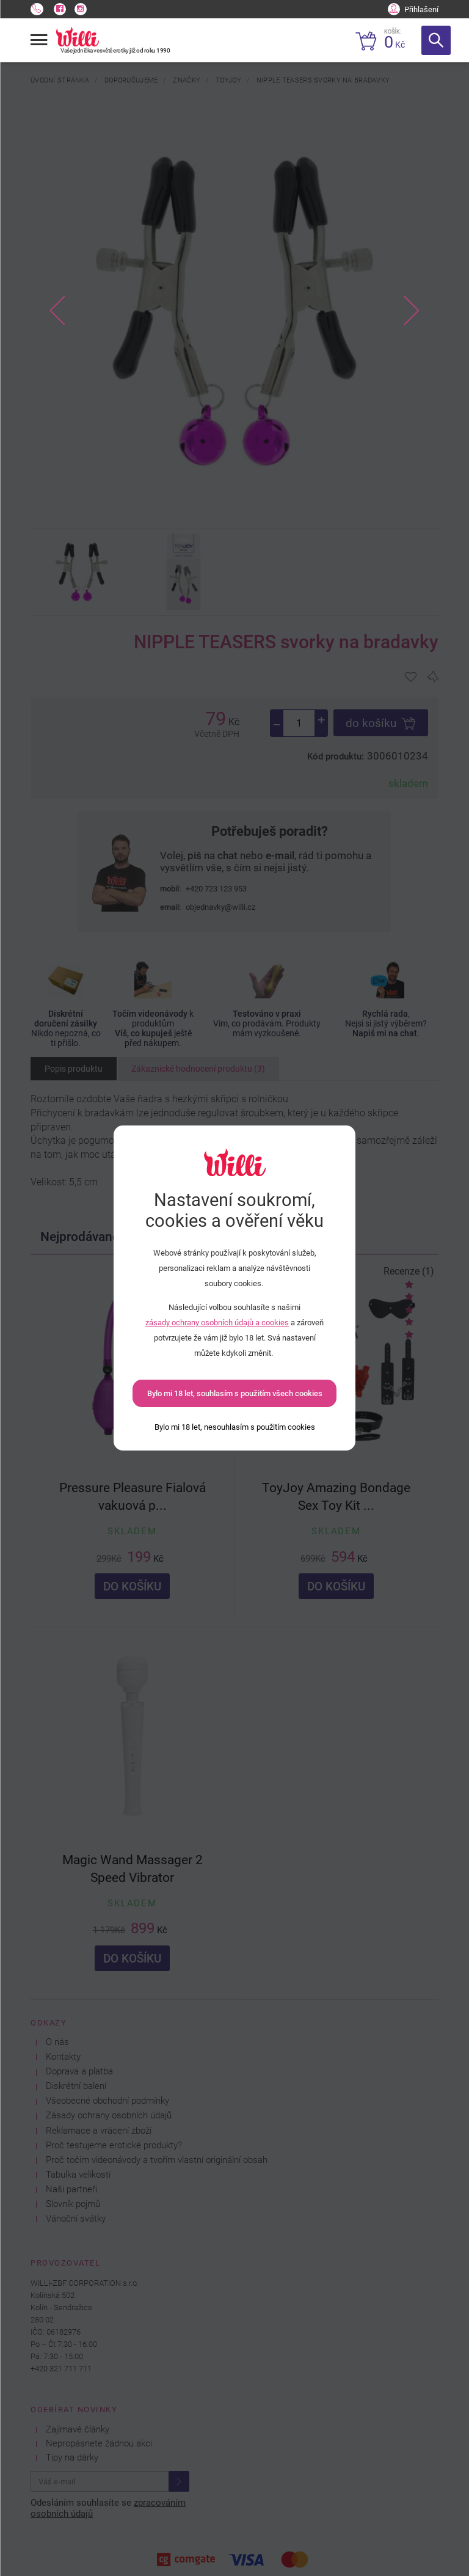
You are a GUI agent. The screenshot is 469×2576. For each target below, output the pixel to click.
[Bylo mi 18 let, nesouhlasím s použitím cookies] (235, 1427)
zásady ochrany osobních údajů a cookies (217, 1322)
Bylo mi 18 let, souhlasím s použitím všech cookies (234, 1393)
